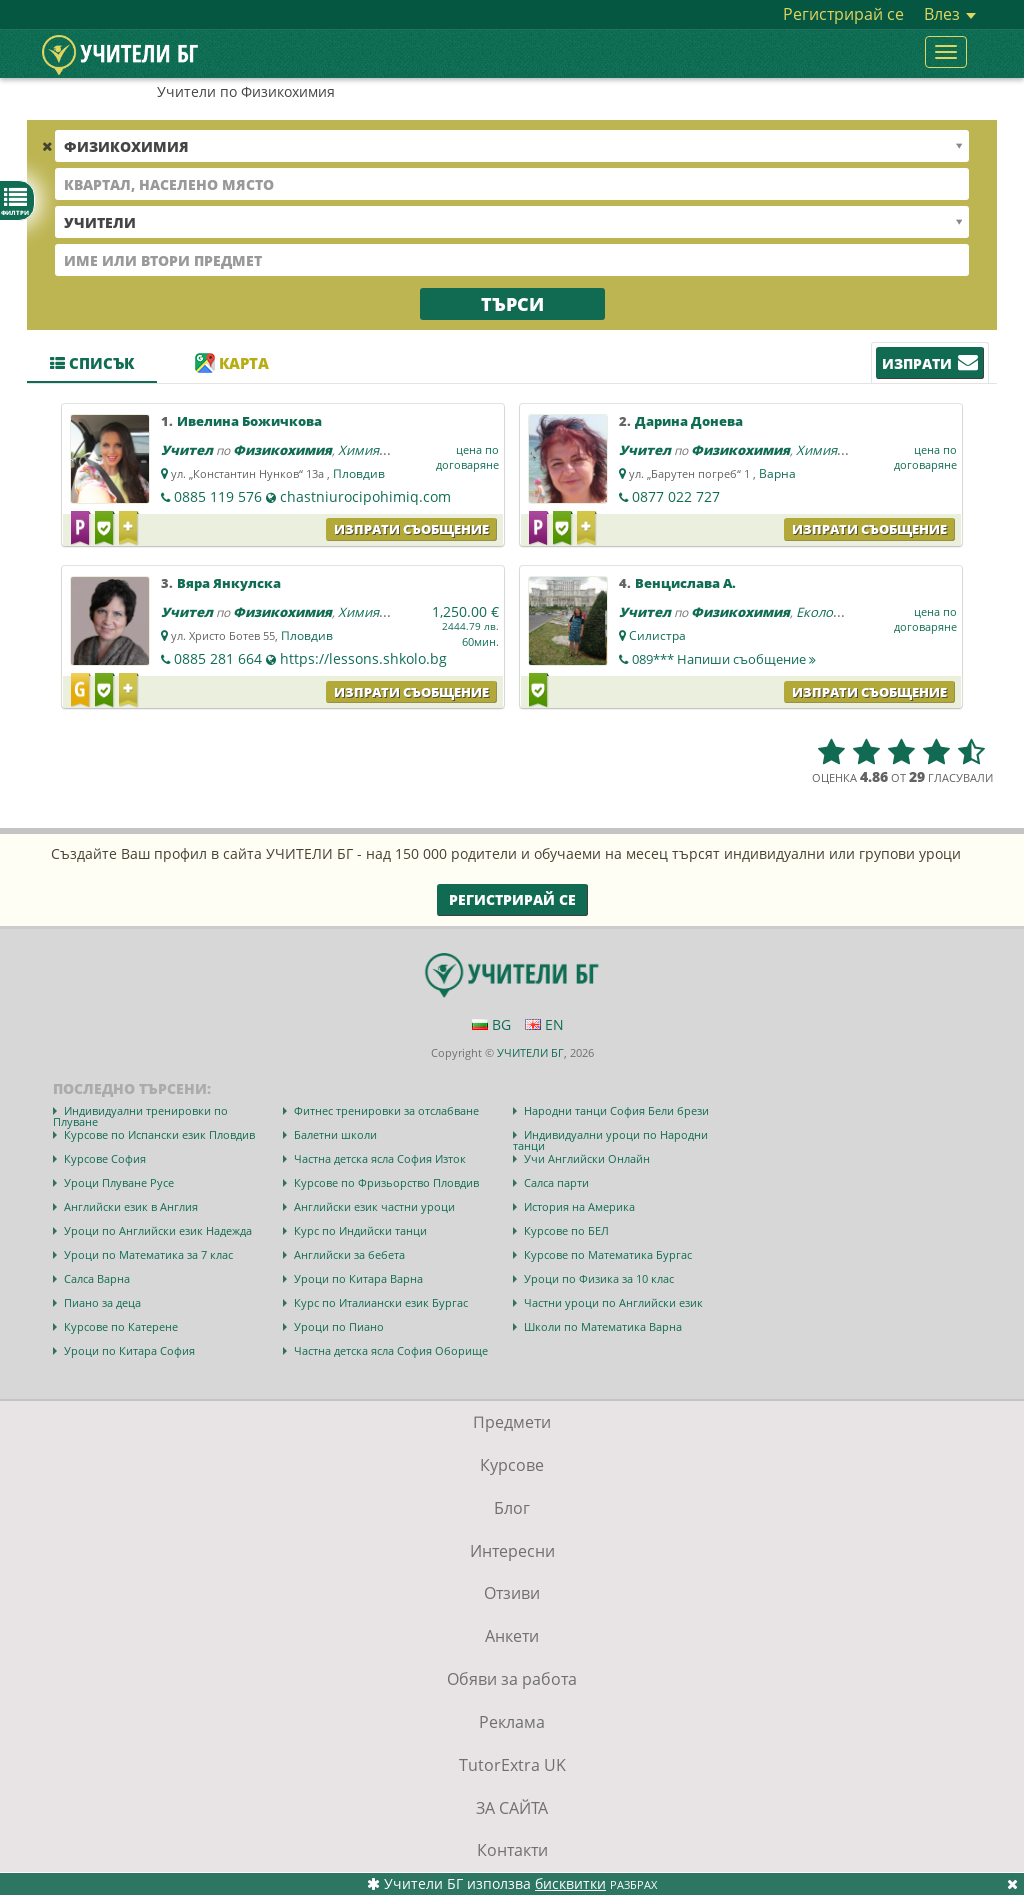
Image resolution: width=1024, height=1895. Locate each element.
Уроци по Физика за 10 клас (599, 1278)
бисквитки (570, 1883)
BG (491, 1024)
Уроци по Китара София (129, 1350)
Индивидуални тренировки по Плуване (140, 1116)
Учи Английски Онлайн (587, 1158)
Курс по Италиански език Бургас (381, 1302)
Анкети (512, 1636)
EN (544, 1024)
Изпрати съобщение (411, 529)
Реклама (512, 1722)
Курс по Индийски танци (360, 1230)
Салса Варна (97, 1278)
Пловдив (359, 473)
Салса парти (556, 1182)
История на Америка (579, 1206)
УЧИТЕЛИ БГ (530, 1052)
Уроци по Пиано (339, 1326)
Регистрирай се (843, 14)
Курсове (512, 1465)
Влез (950, 14)
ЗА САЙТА (512, 1808)
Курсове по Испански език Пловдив (159, 1134)
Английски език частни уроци (374, 1206)
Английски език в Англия (131, 1206)
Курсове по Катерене (121, 1326)
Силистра (657, 635)
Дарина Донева (689, 421)
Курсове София (105, 1158)
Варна (777, 473)
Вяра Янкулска (229, 583)
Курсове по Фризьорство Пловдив (386, 1182)
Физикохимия (282, 450)
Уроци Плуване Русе (119, 1182)
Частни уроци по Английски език (613, 1302)
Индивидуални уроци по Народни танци (610, 1140)
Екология (825, 612)
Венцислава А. (685, 583)
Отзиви (512, 1593)
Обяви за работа (512, 1679)
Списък (92, 363)
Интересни (512, 1551)
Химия (358, 450)
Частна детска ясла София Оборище (391, 1350)
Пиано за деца (102, 1302)
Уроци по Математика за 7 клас (148, 1254)
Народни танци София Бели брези (616, 1110)
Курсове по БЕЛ (566, 1230)
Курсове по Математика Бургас (608, 1254)
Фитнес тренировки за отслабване (386, 1110)
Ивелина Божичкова (249, 421)
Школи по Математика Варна (603, 1326)
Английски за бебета (349, 1254)
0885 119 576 (218, 496)
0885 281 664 (218, 658)
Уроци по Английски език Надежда (158, 1230)
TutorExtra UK (512, 1765)
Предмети (512, 1422)
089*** (724, 659)
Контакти (512, 1850)
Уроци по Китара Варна (358, 1278)
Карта (232, 363)
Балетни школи (335, 1134)
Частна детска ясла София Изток (380, 1158)
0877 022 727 (676, 496)
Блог (512, 1508)
